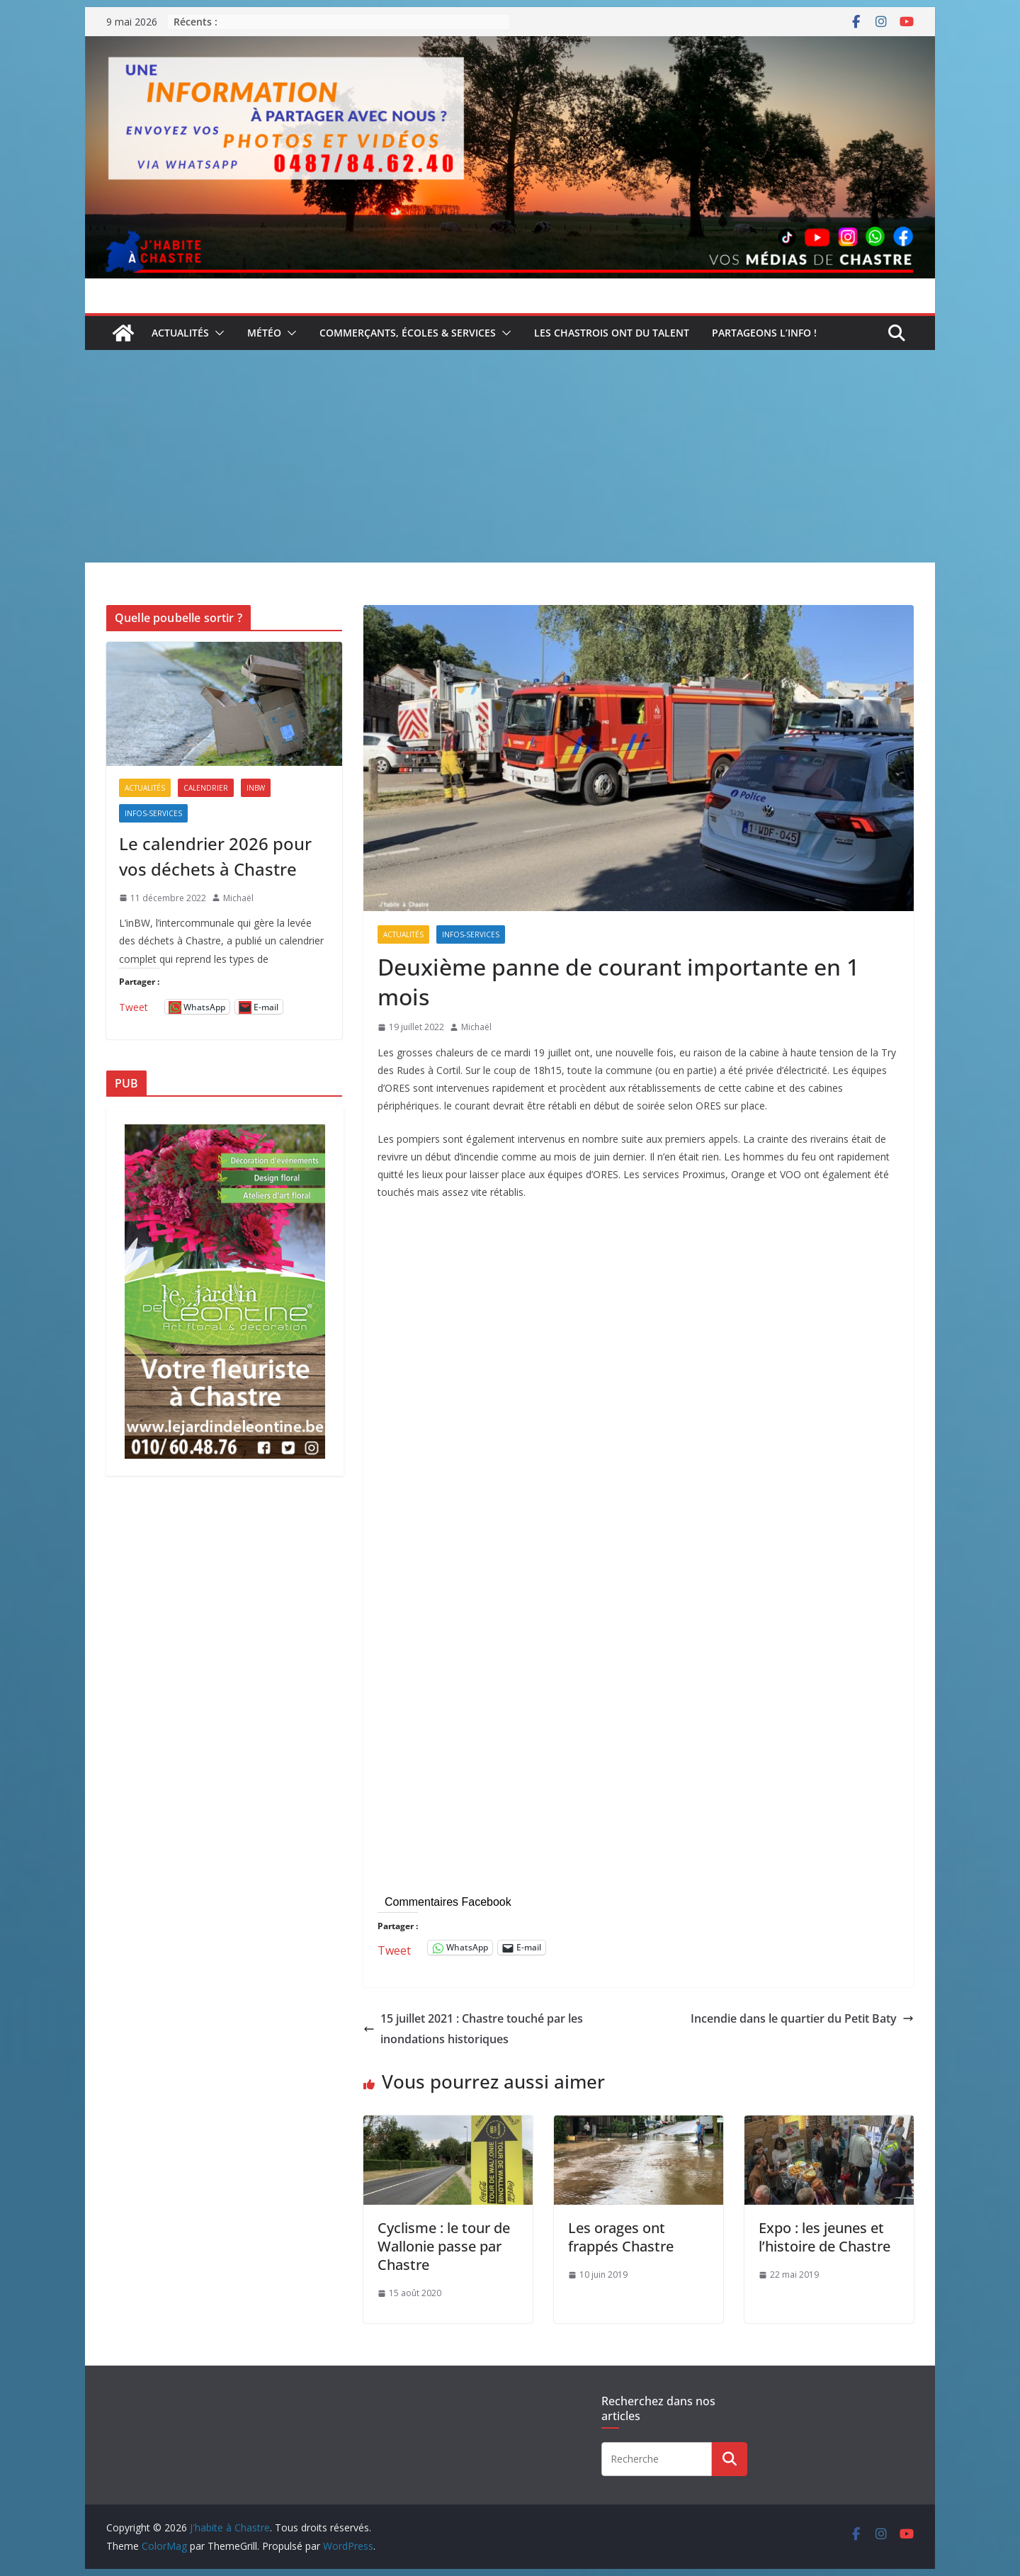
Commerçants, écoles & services (407, 332)
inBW (255, 788)
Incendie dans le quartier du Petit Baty (802, 2018)
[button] (217, 333)
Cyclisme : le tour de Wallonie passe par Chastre (444, 2246)
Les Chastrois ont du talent (611, 332)
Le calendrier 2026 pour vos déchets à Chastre (215, 856)
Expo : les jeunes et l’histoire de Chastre (824, 2237)
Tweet (394, 1948)
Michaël (476, 1027)
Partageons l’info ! (764, 332)
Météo (264, 332)
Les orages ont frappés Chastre (621, 2237)
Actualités (180, 332)
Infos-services (470, 934)
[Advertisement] (510, 456)
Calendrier (205, 788)
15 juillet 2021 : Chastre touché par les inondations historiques (473, 2029)
